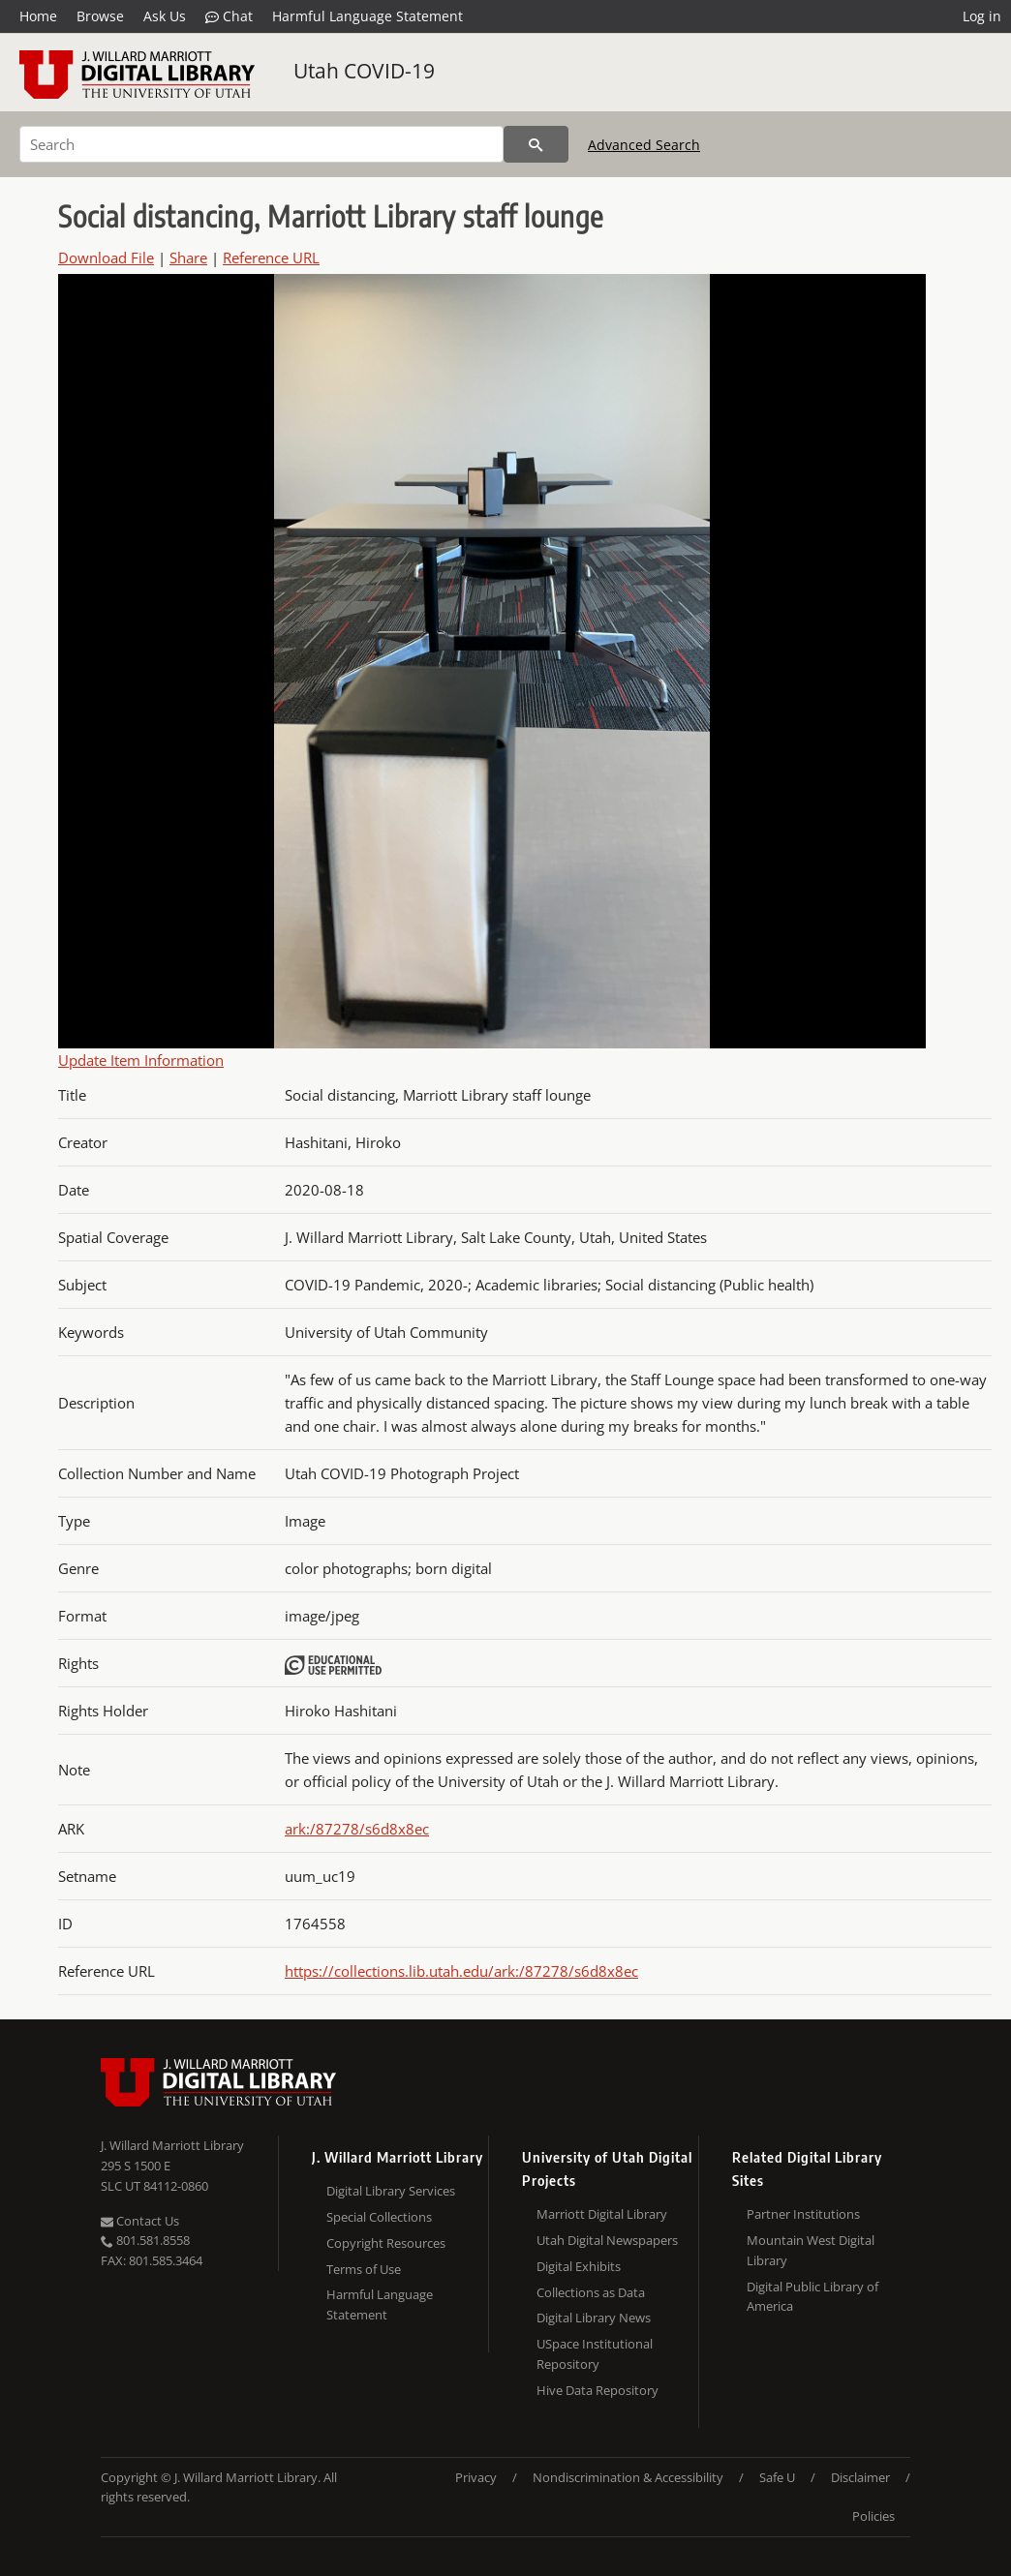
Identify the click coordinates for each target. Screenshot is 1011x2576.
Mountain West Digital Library (810, 2250)
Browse (100, 16)
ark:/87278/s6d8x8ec (357, 1828)
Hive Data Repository (597, 2390)
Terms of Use (363, 2269)
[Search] (261, 144)
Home (38, 16)
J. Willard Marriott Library (172, 2145)
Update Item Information (141, 1060)
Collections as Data (590, 2292)
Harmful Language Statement (367, 16)
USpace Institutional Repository (594, 2354)
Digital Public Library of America (812, 2297)
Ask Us (164, 16)
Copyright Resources (385, 2243)
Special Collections (379, 2217)
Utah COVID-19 (364, 70)
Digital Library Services (390, 2190)
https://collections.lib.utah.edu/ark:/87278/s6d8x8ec (461, 1971)
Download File (106, 257)
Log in (982, 16)
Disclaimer (860, 2477)
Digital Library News (593, 2317)
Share (188, 257)
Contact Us (140, 2220)
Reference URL (271, 257)
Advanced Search (644, 145)
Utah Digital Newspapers (607, 2240)
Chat (229, 16)
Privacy (476, 2477)
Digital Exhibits (578, 2266)
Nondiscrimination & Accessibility (628, 2477)
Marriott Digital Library (601, 2214)
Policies (873, 2516)
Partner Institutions (803, 2214)
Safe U (777, 2477)
